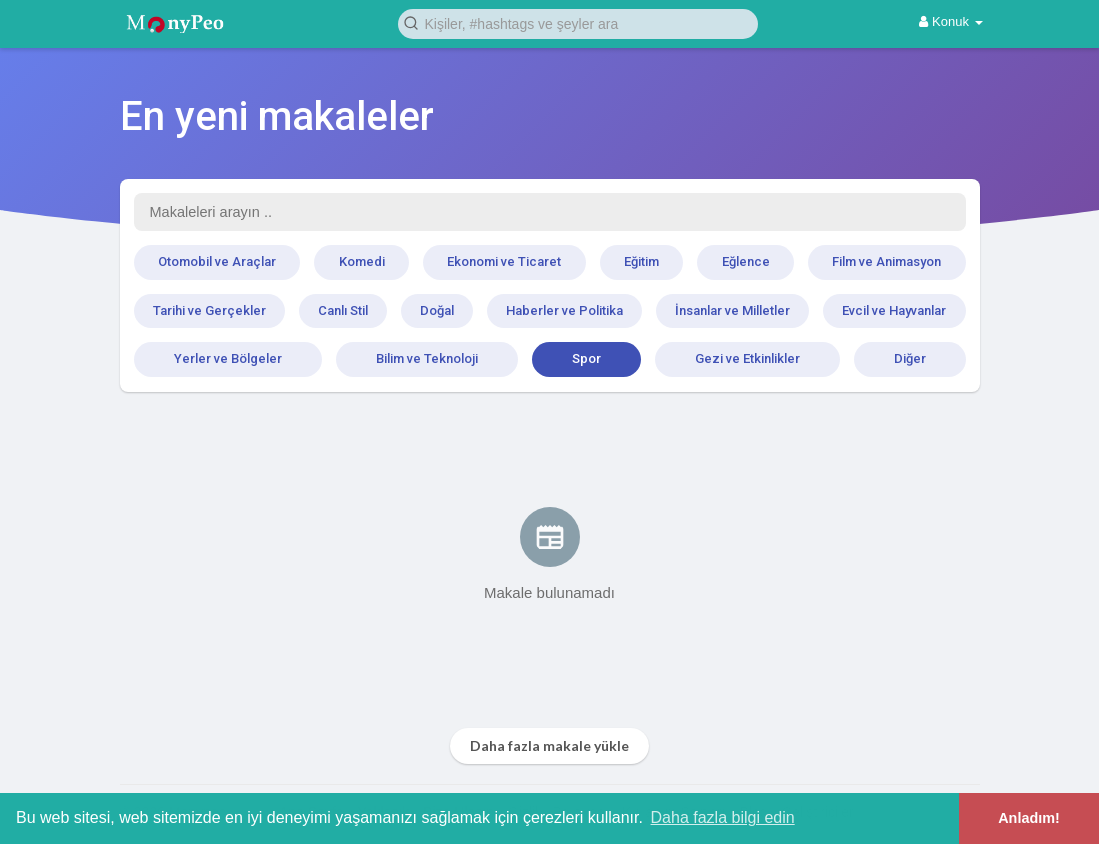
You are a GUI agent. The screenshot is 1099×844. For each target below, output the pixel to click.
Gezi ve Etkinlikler (747, 358)
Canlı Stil (343, 310)
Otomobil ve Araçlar (217, 261)
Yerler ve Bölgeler (228, 358)
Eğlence (746, 261)
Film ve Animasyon (886, 261)
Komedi (362, 261)
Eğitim (641, 261)
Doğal (437, 310)
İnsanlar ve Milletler (732, 310)
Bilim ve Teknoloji (427, 358)
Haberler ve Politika (564, 310)
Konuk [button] (950, 21)
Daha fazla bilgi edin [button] (723, 817)
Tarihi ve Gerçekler (209, 310)
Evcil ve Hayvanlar (894, 310)
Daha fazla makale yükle (549, 745)
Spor (586, 358)
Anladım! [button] (1029, 818)
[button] (578, 22)
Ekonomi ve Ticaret (504, 261)
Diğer (910, 358)
